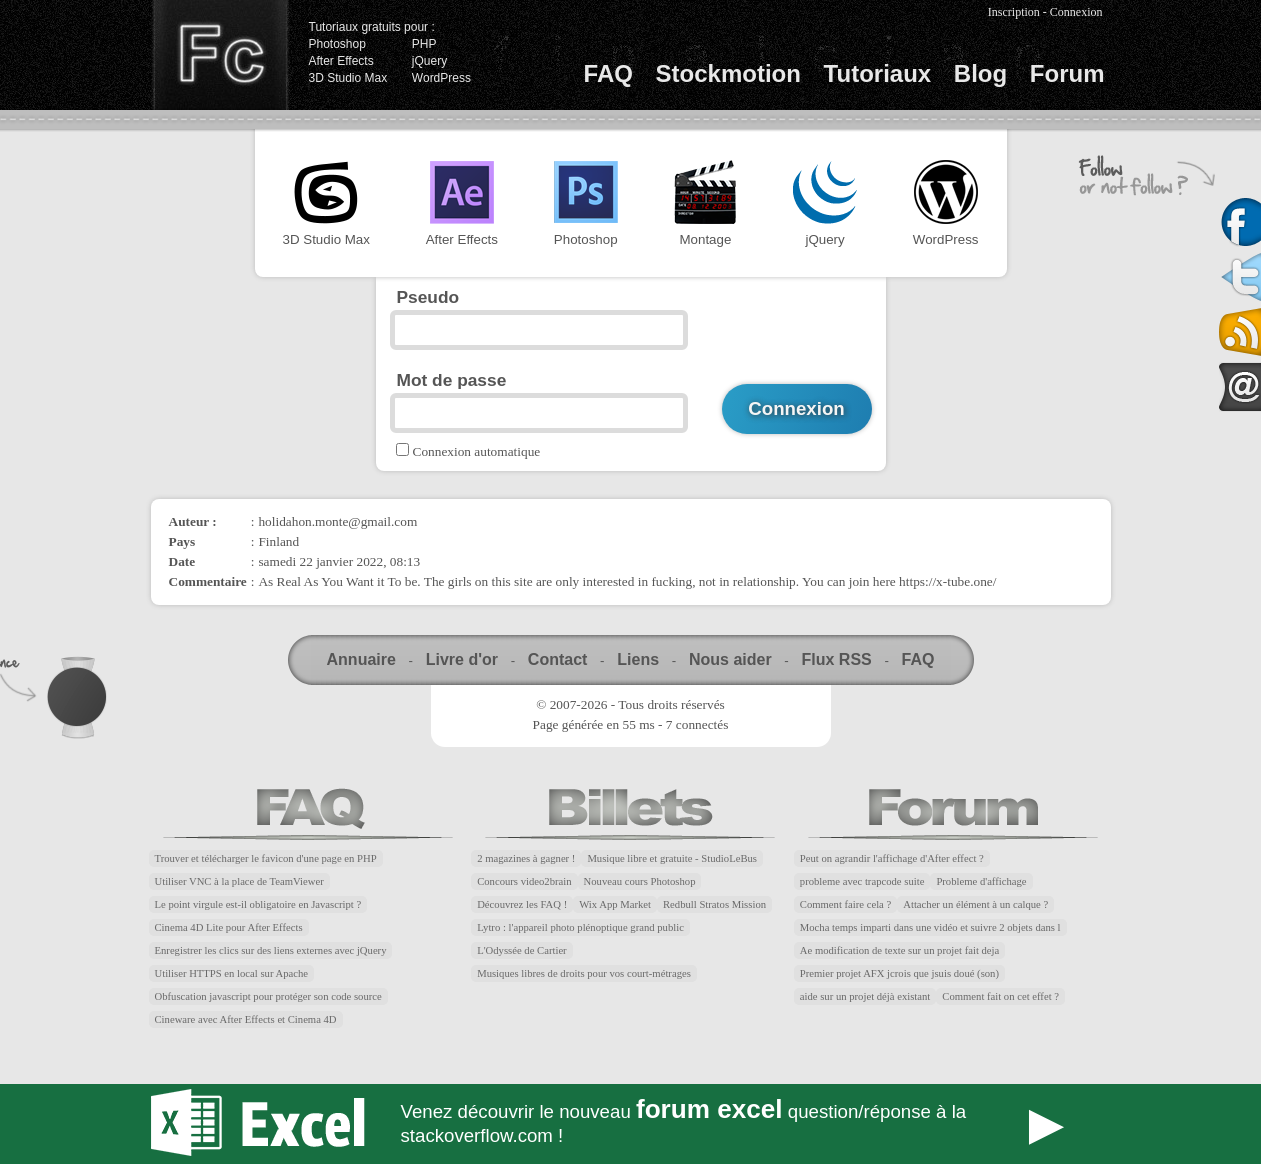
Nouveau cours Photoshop (640, 881)
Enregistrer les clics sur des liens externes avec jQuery (271, 950)
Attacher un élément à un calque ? (975, 904)
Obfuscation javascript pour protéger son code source (268, 996)
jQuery (429, 61)
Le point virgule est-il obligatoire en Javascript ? (258, 904)
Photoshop (337, 44)
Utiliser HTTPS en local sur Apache (232, 973)
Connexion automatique (477, 451)
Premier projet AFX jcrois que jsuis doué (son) (899, 973)
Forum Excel (631, 1124)
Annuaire (361, 659)
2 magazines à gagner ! (526, 858)
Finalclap (220, 55)
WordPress (441, 78)
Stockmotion (728, 73)
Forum (1067, 73)
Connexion (1076, 12)
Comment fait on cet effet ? (1000, 996)
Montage (705, 203)
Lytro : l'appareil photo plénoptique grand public (580, 927)
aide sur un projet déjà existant (865, 996)
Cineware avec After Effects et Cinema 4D (246, 1019)
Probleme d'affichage (981, 881)
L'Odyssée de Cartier (522, 950)
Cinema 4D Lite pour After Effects (229, 927)
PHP (424, 44)
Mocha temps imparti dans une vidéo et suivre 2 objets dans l (930, 927)
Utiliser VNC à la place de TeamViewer (239, 881)
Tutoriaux (878, 73)
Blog (980, 73)
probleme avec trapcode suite (862, 881)
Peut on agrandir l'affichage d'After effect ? (892, 858)
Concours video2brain (524, 881)
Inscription (1014, 12)
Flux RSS (836, 659)
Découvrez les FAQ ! (522, 904)
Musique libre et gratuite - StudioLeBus (672, 858)
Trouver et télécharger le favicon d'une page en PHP (266, 858)
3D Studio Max (348, 78)
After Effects (341, 61)
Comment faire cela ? (845, 904)
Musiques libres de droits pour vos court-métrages (584, 973)
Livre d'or (462, 659)
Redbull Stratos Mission (714, 904)
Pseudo (428, 297)
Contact (558, 659)
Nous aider (730, 659)
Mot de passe (452, 380)
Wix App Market (615, 904)
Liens (638, 659)
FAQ (608, 73)
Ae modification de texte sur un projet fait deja (899, 950)
